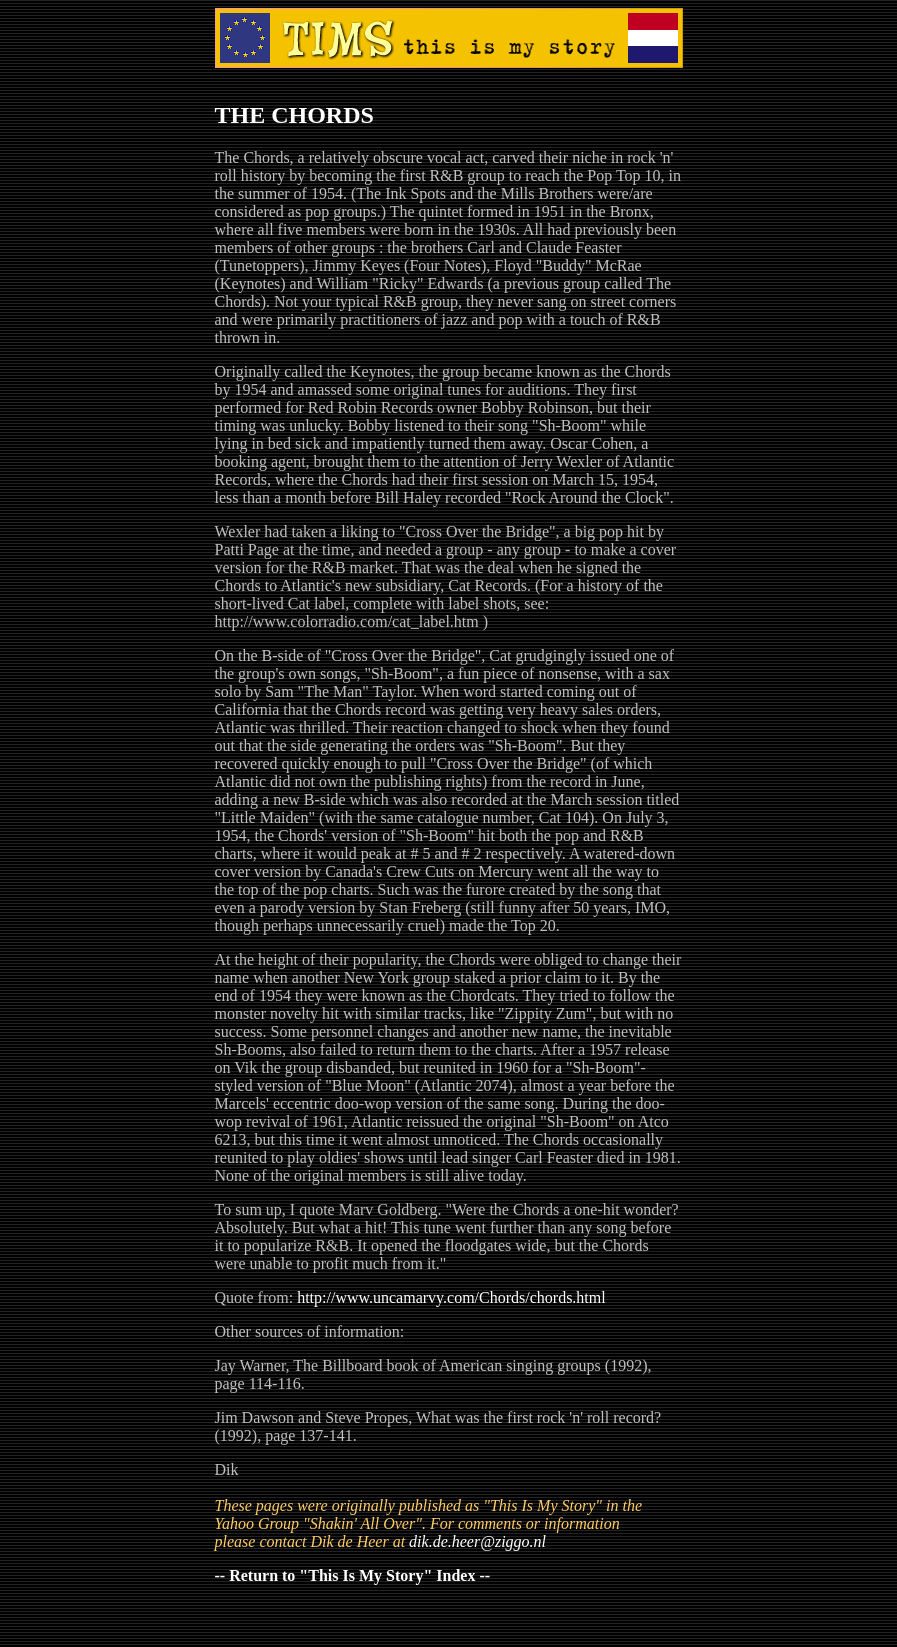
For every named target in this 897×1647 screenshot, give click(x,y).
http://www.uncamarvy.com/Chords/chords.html (451, 1297)
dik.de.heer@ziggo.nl (477, 1541)
